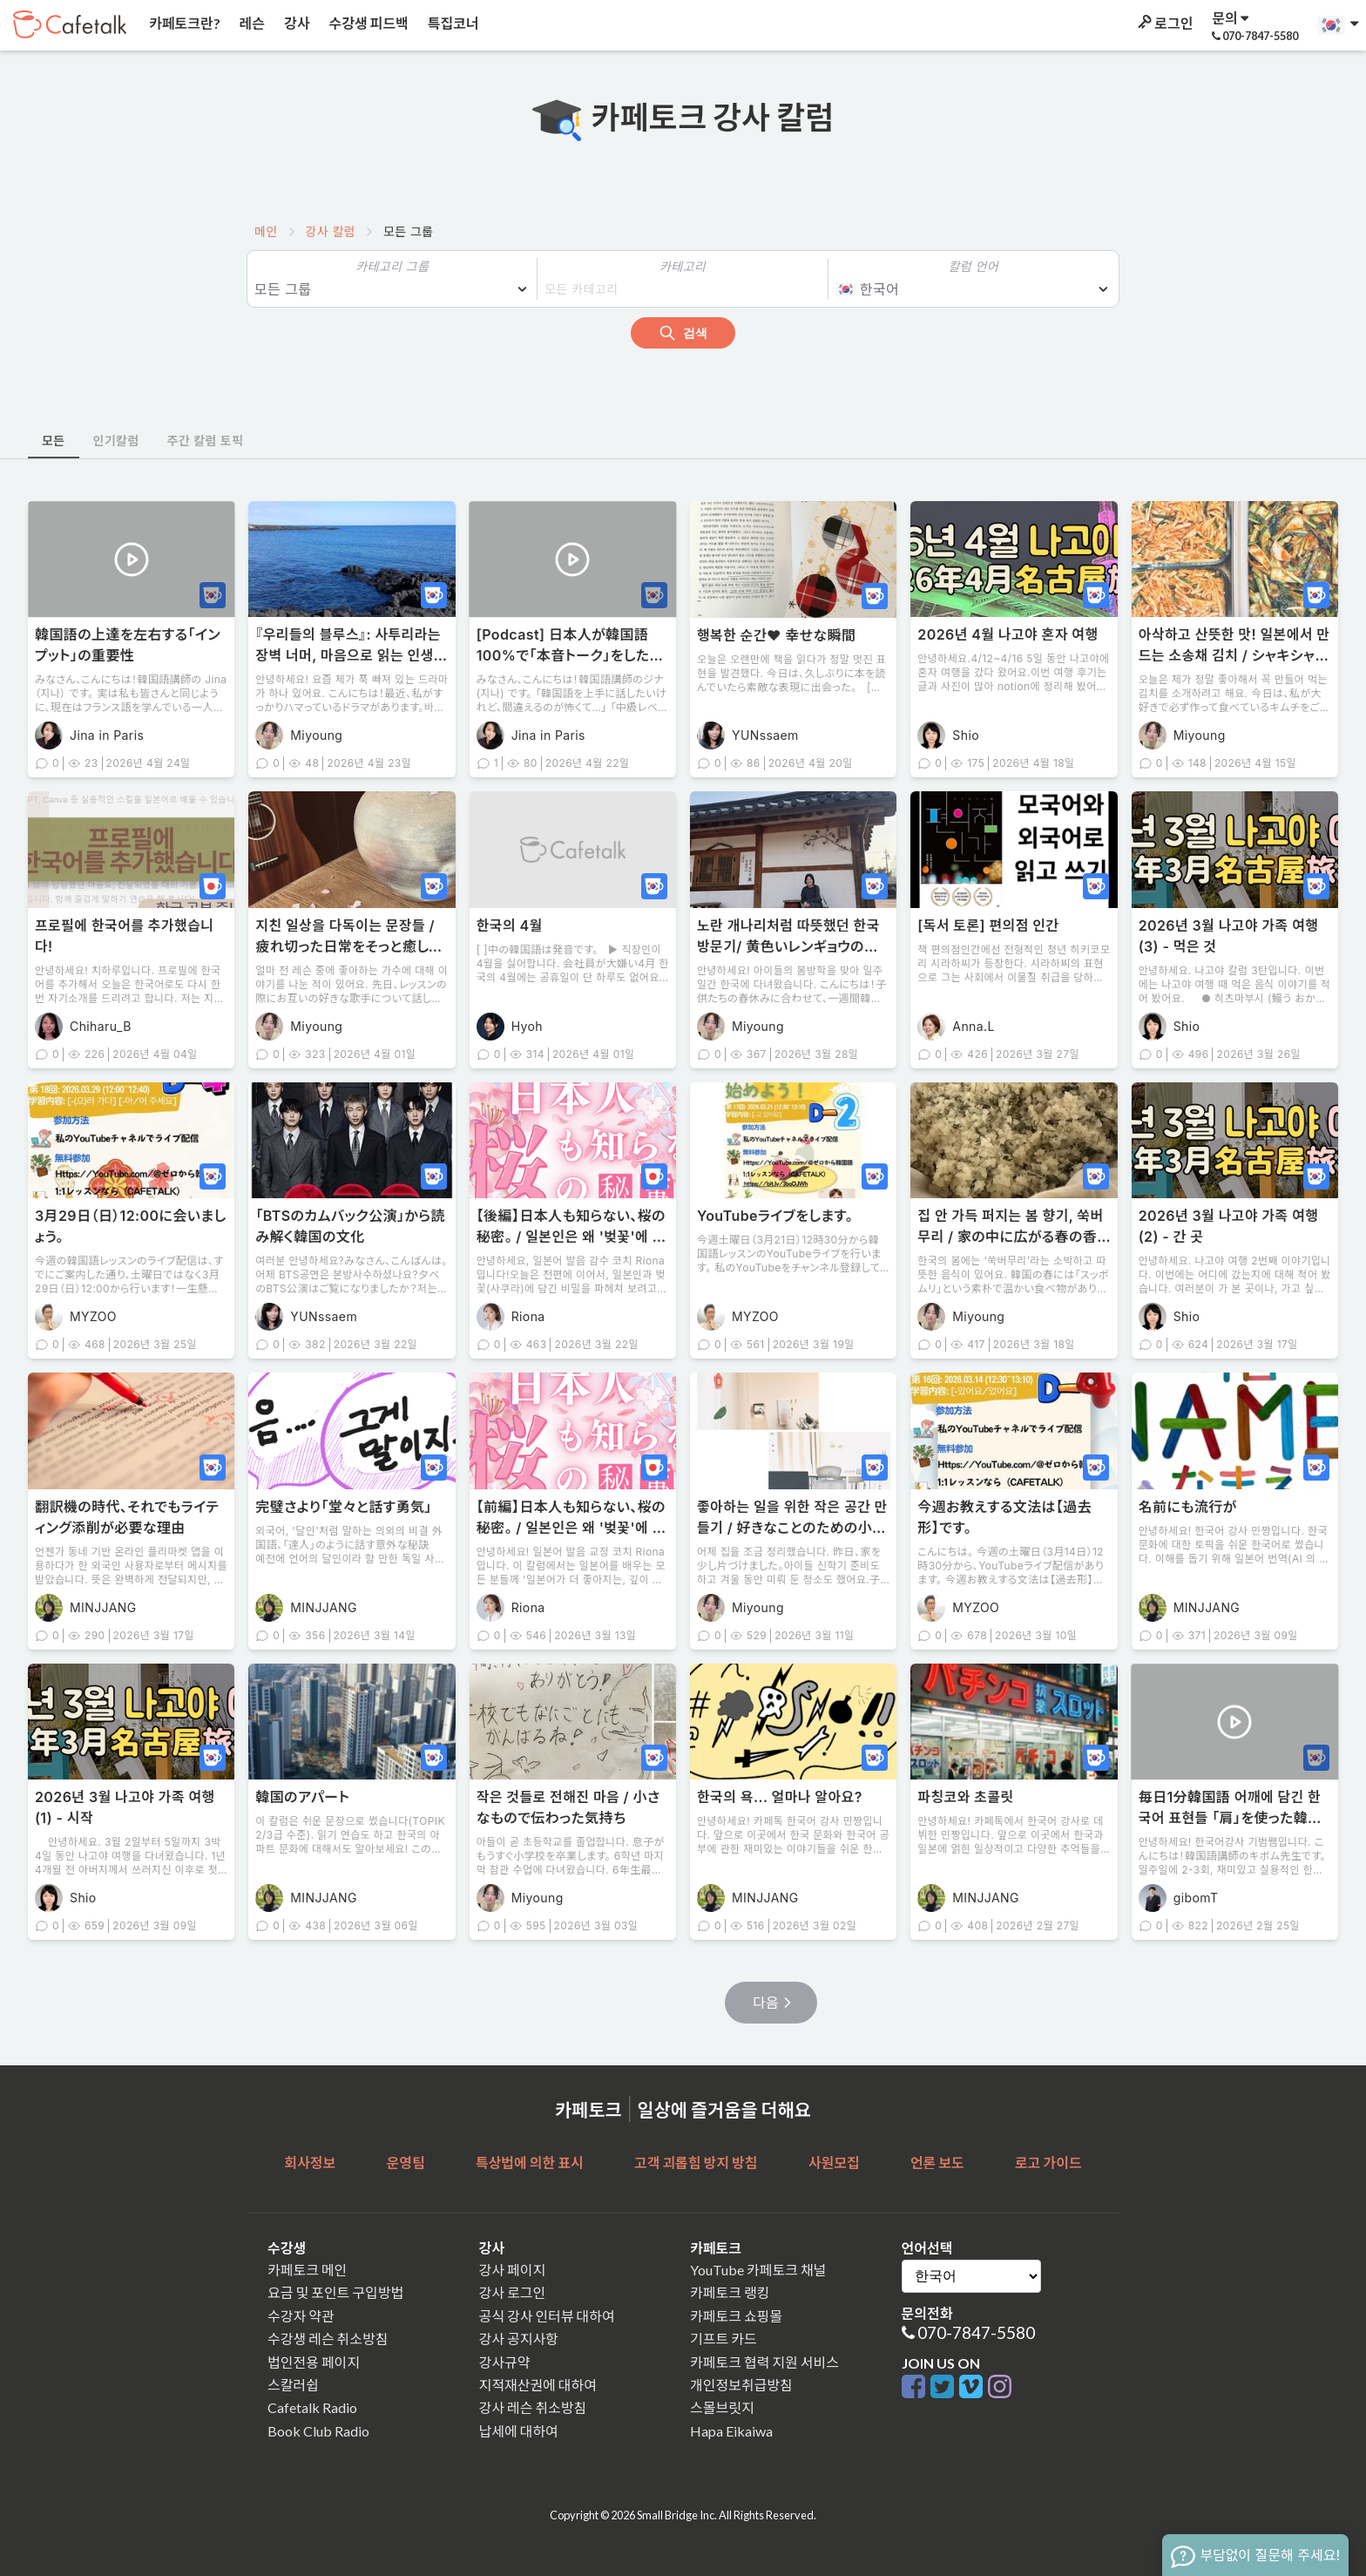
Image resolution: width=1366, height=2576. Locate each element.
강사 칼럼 (330, 231)
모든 (53, 440)
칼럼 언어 (973, 266)
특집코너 (452, 23)
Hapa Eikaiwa (731, 2431)
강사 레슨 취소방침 (533, 2407)
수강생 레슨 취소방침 (327, 2338)
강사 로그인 (512, 2292)
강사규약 (505, 2362)
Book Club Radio (318, 2431)
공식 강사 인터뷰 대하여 (547, 2316)
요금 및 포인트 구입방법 (335, 2292)
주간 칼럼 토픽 (205, 440)
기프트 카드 (723, 2338)
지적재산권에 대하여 (538, 2384)
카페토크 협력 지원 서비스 (764, 2362)
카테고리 (682, 266)
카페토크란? (183, 23)
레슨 (251, 23)
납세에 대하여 (518, 2431)
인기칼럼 (116, 440)
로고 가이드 (1048, 2162)
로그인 (1164, 23)
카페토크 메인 (307, 2269)
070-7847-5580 (976, 2332)
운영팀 (405, 2162)
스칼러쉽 (293, 2384)
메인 (266, 231)
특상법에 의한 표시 (530, 2162)
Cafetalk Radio (312, 2407)
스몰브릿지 (722, 2407)
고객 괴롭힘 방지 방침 (695, 2162)
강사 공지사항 (518, 2338)
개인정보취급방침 (741, 2384)
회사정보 (309, 2162)
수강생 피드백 (368, 23)
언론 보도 (937, 2162)
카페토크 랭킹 (729, 2292)
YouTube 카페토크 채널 (758, 2269)
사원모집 (834, 2162)
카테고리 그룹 (392, 266)
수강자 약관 (301, 2316)
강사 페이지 (512, 2269)
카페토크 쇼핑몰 (736, 2316)
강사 (295, 23)
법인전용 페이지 (313, 2362)
